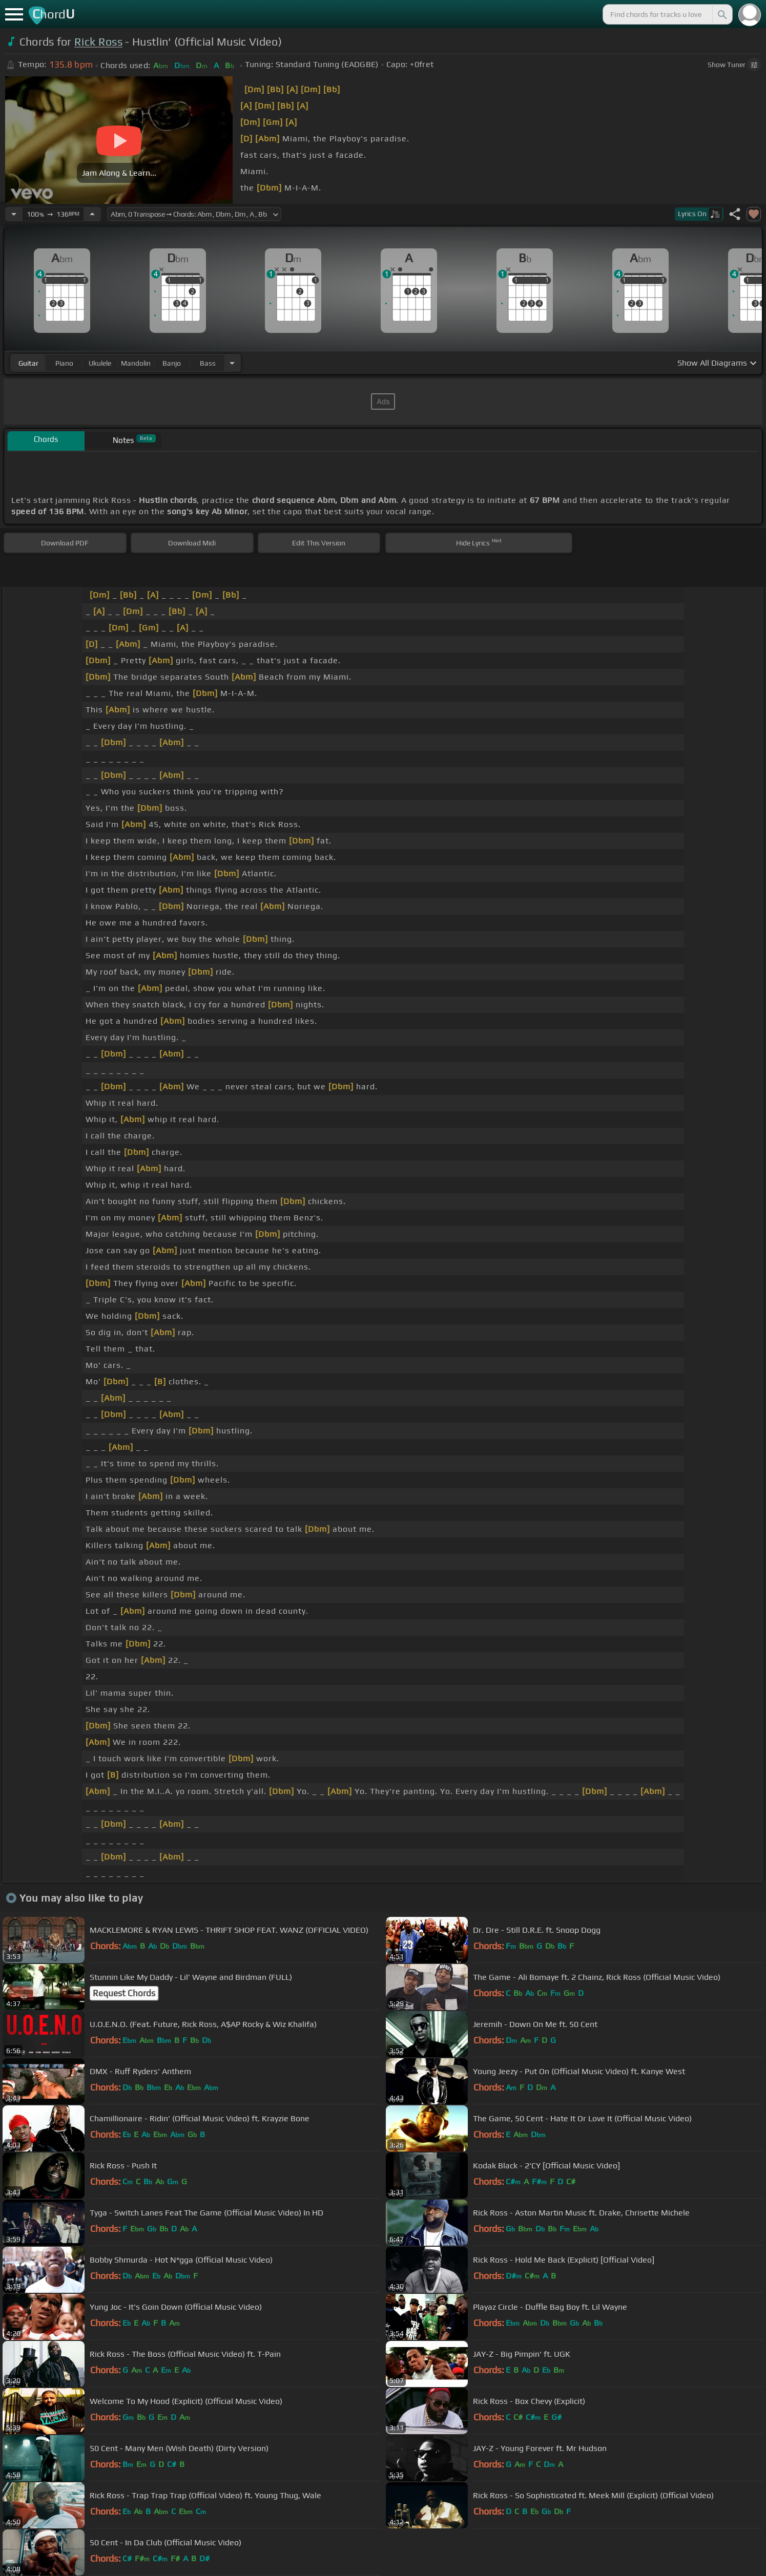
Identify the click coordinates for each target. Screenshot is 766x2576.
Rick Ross (98, 41)
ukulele (100, 363)
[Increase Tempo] (92, 214)
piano (64, 363)
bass (208, 363)
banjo (171, 363)
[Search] (721, 14)
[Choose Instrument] (232, 363)
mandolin (136, 363)
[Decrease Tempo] (14, 214)
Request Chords (124, 1993)
